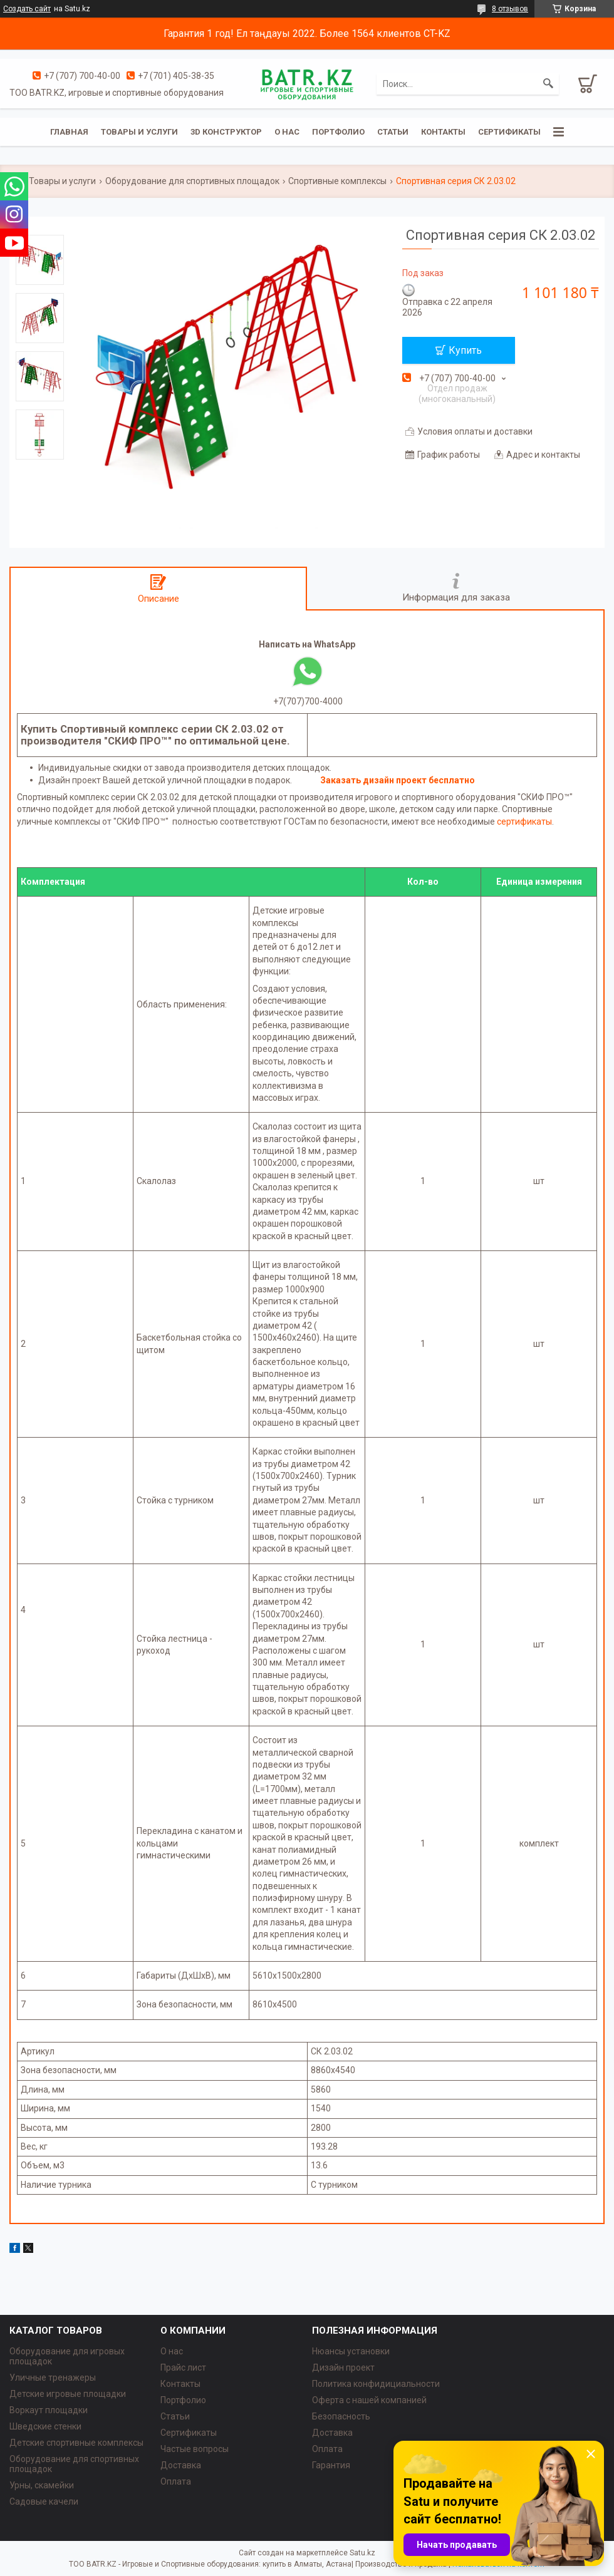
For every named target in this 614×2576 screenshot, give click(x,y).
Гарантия (331, 2465)
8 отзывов (510, 8)
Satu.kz (362, 2552)
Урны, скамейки (41, 2485)
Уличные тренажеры (52, 2377)
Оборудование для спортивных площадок (192, 181)
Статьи (392, 132)
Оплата (175, 2481)
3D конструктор (226, 132)
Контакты (443, 132)
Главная (69, 132)
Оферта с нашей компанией (369, 2400)
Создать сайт (27, 8)
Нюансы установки (351, 2351)
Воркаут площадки (48, 2410)
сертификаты (524, 822)
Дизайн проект (343, 2367)
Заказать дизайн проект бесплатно (397, 780)
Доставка (180, 2465)
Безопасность (341, 2416)
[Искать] (548, 84)
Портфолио (338, 132)
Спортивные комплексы (337, 181)
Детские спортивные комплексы (76, 2443)
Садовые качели (43, 2501)
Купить (465, 350)
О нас (286, 132)
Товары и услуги (139, 132)
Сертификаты (509, 132)
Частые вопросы (194, 2449)
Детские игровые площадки (67, 2394)
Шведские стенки (45, 2426)
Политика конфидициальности (376, 2384)
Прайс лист (183, 2367)
